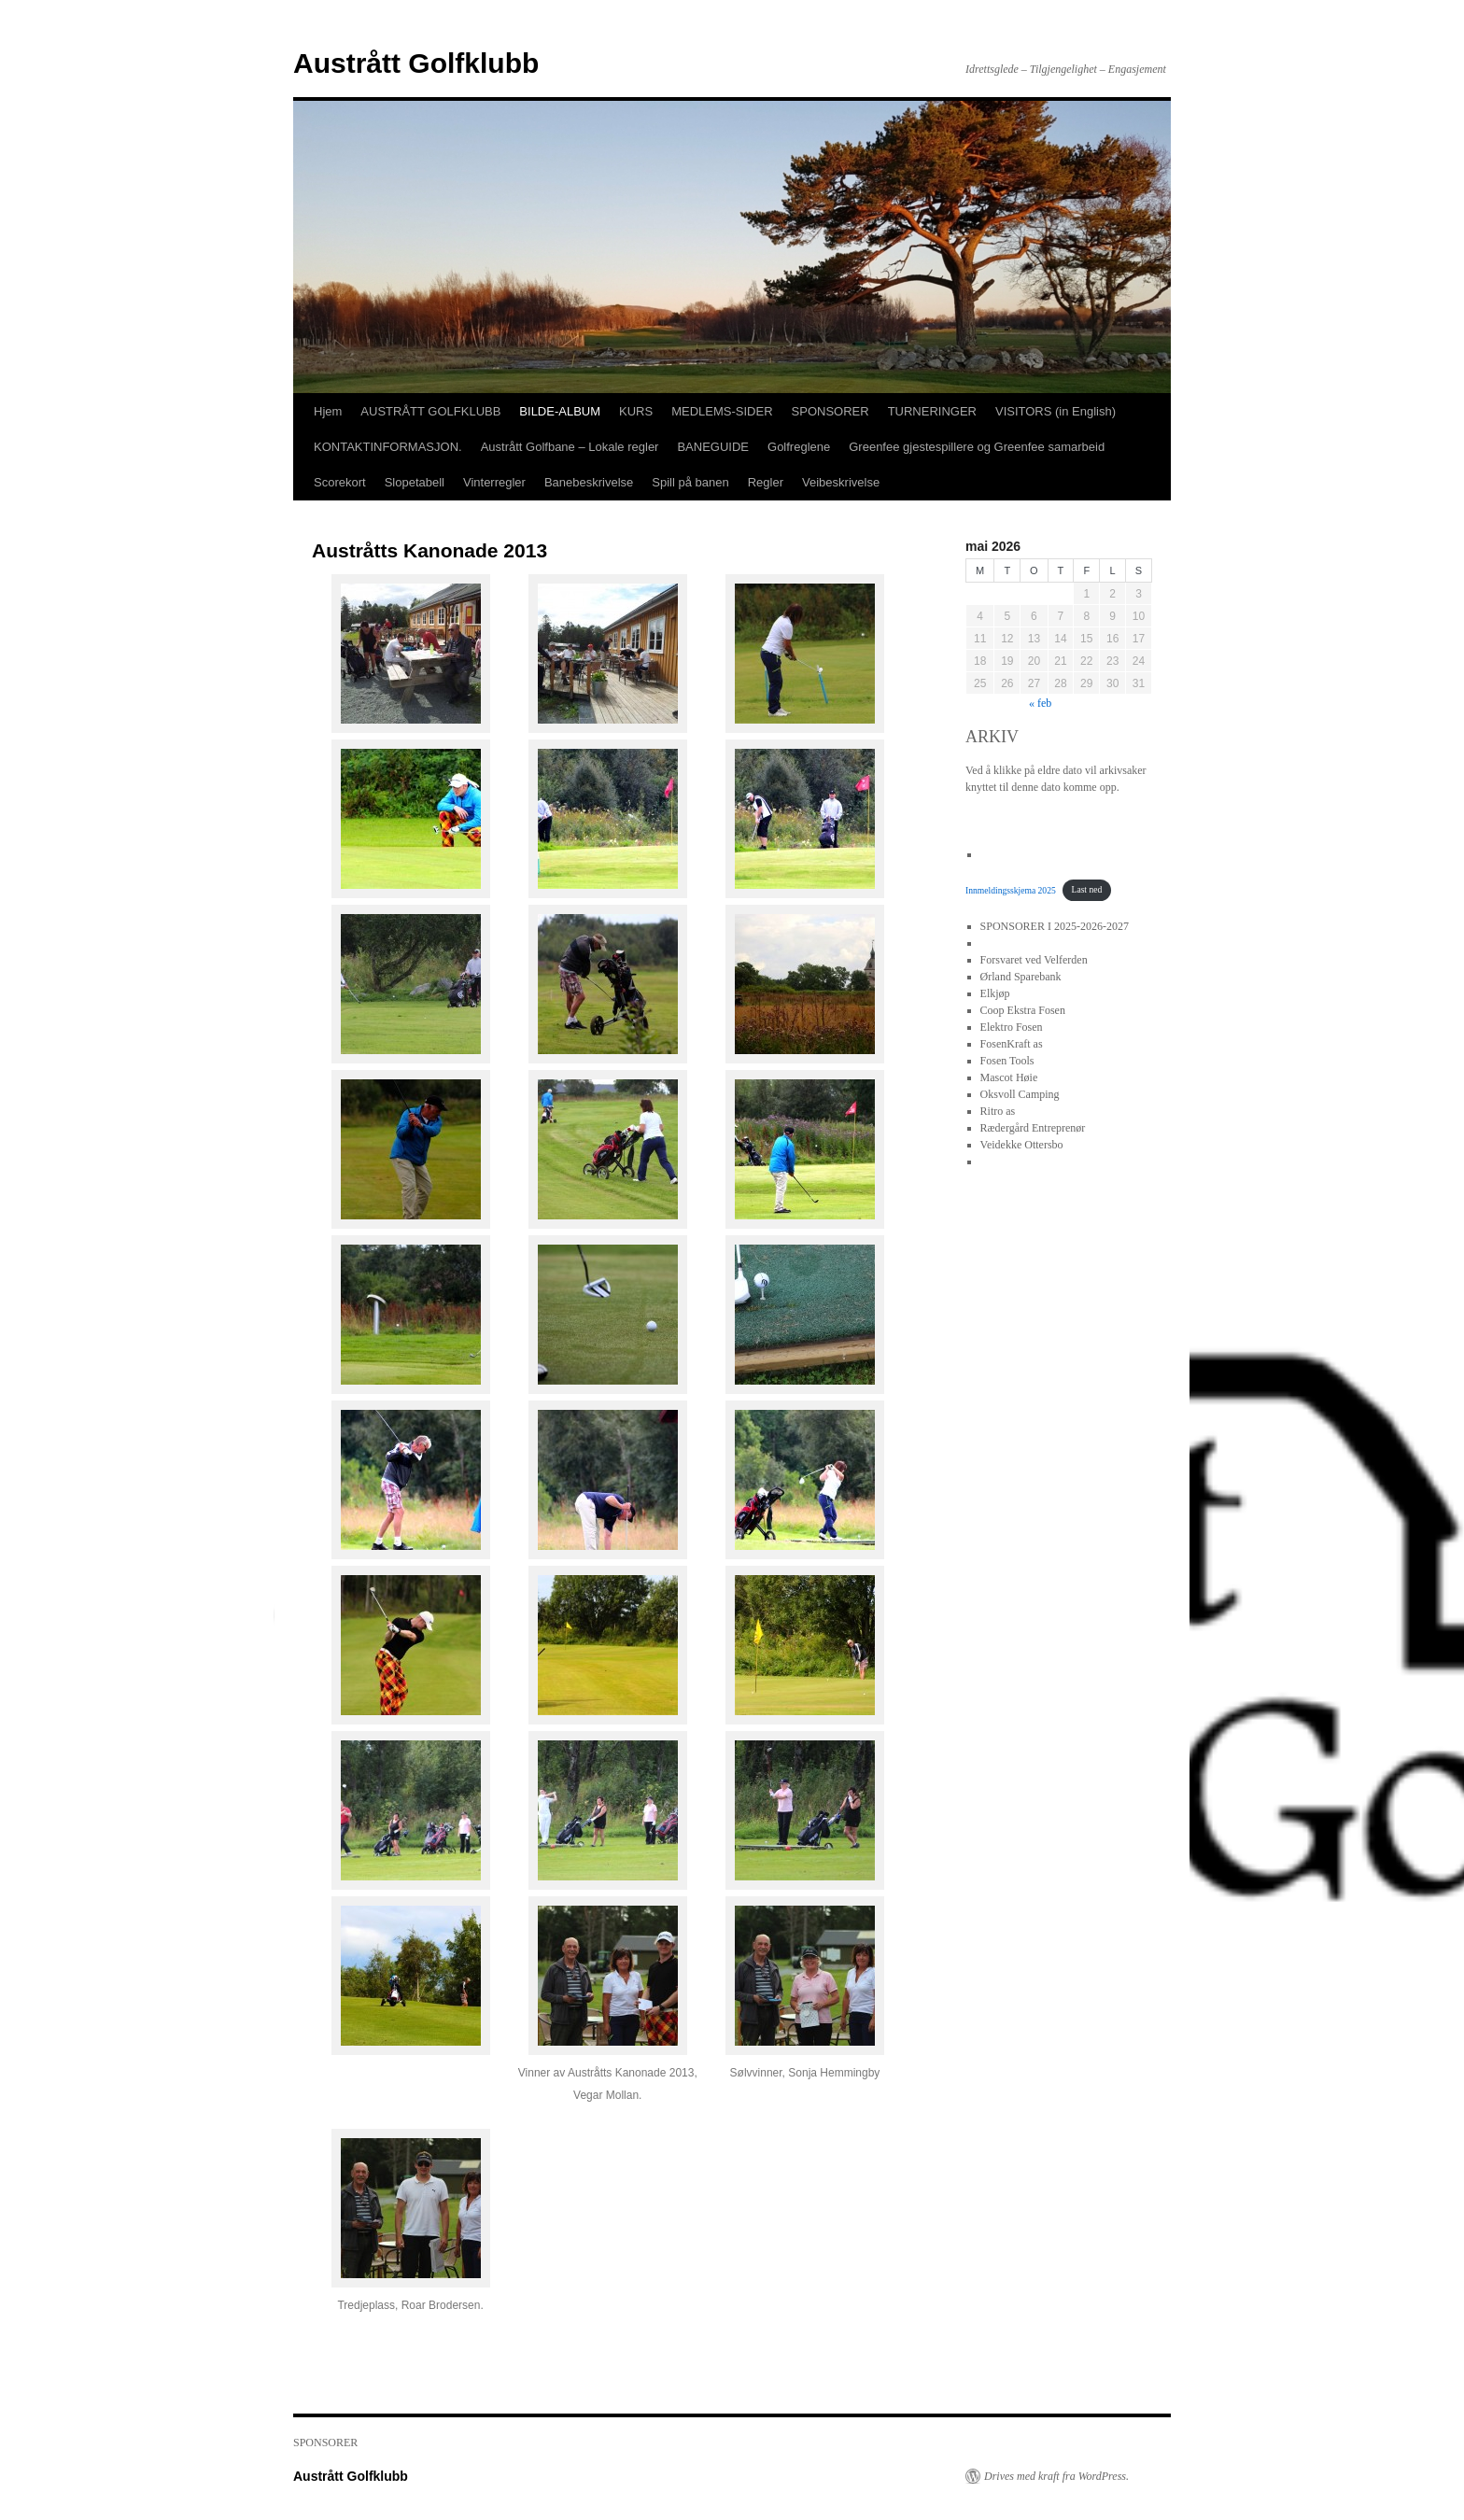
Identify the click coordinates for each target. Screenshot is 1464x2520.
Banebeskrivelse (588, 482)
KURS (636, 411)
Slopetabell (414, 482)
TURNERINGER (932, 411)
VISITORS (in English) (1055, 411)
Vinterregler (494, 482)
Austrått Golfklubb (416, 63)
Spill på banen (690, 482)
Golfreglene (798, 447)
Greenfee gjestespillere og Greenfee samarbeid (977, 447)
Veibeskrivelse (841, 482)
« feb (1040, 703)
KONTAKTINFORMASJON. (388, 447)
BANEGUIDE (713, 447)
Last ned (1087, 889)
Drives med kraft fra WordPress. (1056, 2476)
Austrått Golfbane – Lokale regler (570, 447)
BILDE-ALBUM (559, 411)
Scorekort (340, 482)
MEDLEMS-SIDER (721, 411)
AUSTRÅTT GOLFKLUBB (430, 411)
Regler (765, 482)
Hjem (328, 411)
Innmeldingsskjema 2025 (1010, 889)
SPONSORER (830, 411)
